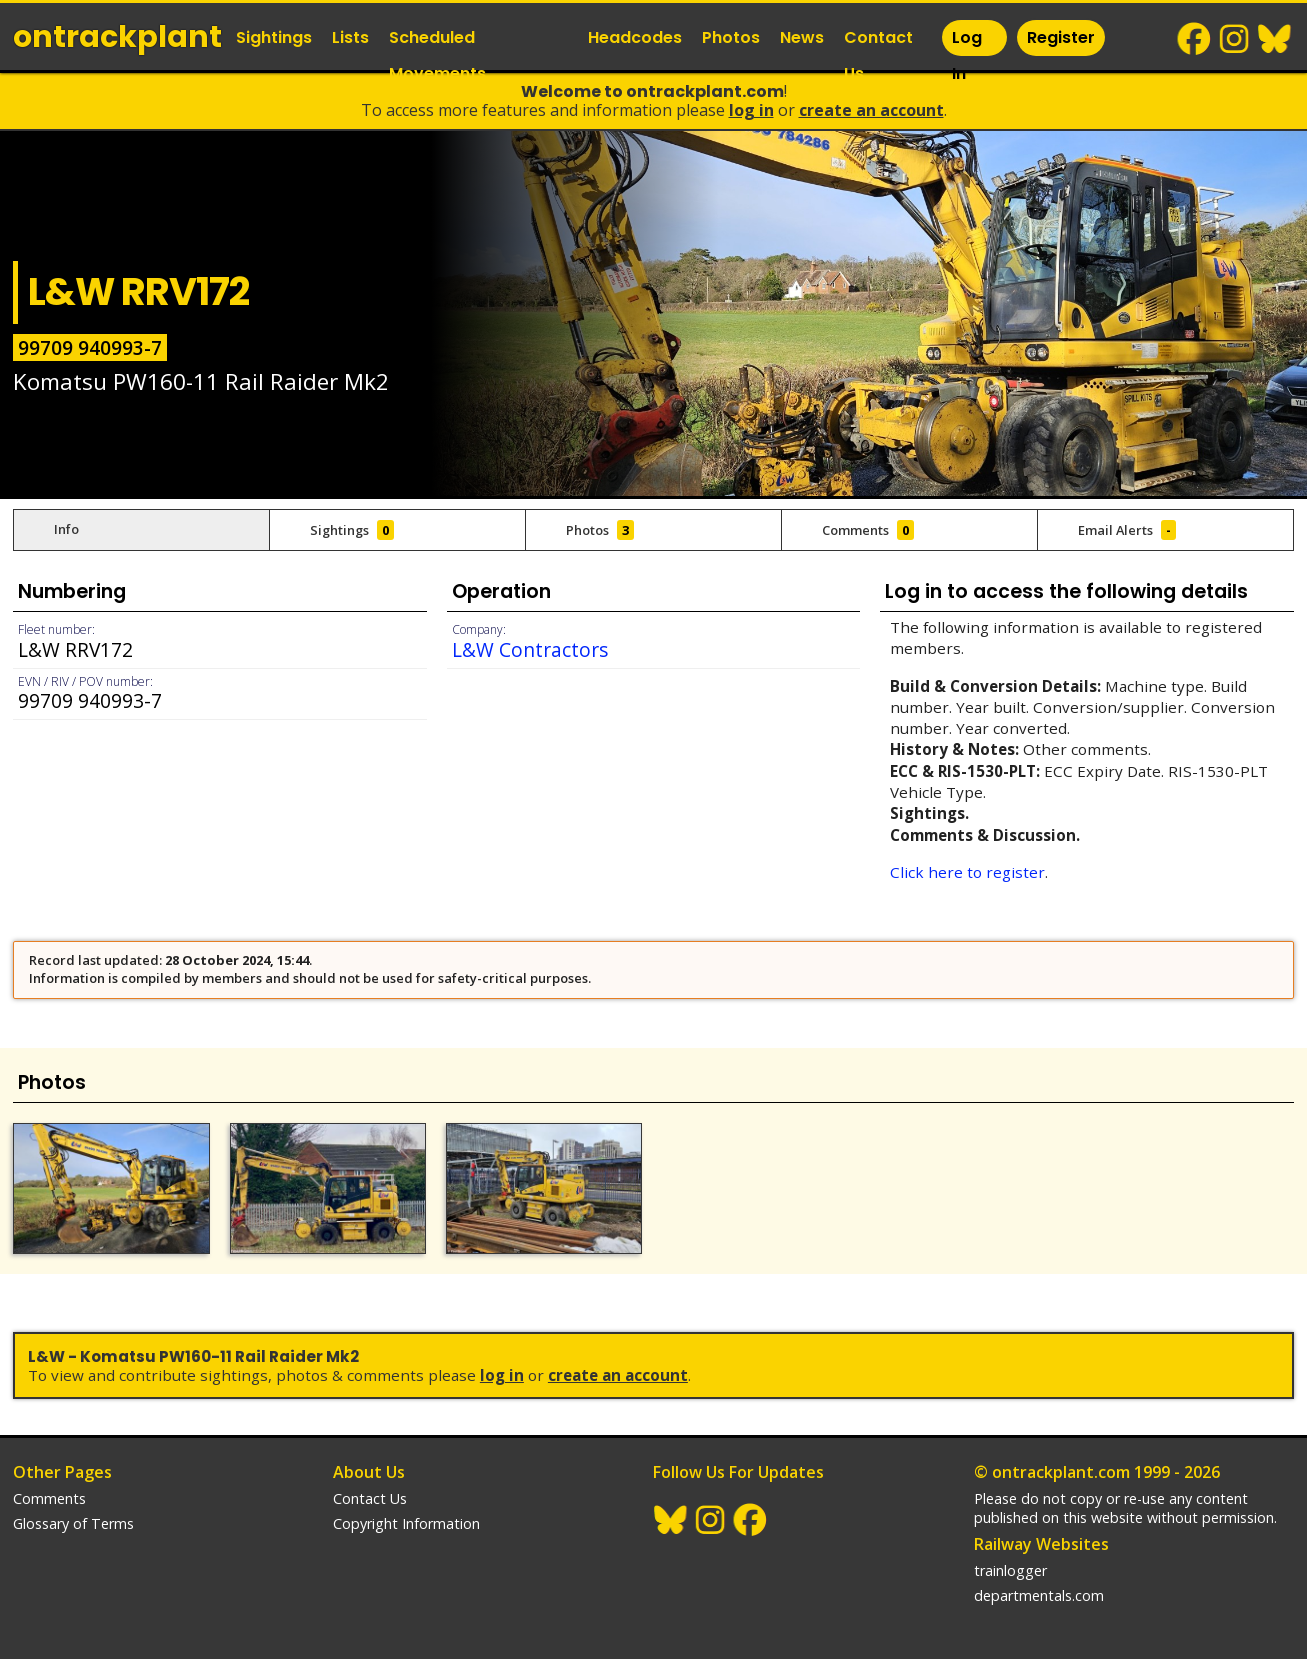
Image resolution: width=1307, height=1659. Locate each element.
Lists (350, 37)
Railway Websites (1041, 1544)
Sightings (274, 37)
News (802, 37)
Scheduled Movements (437, 55)
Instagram (1235, 39)
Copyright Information (406, 1523)
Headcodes (635, 37)
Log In (967, 55)
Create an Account (871, 110)
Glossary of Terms (73, 1523)
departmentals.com (1039, 1595)
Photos (731, 37)
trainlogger (1010, 1570)
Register (1061, 37)
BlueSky (1275, 39)
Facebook (1195, 39)
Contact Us (878, 55)
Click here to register (967, 872)
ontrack (117, 37)
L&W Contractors (530, 649)
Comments (49, 1498)
